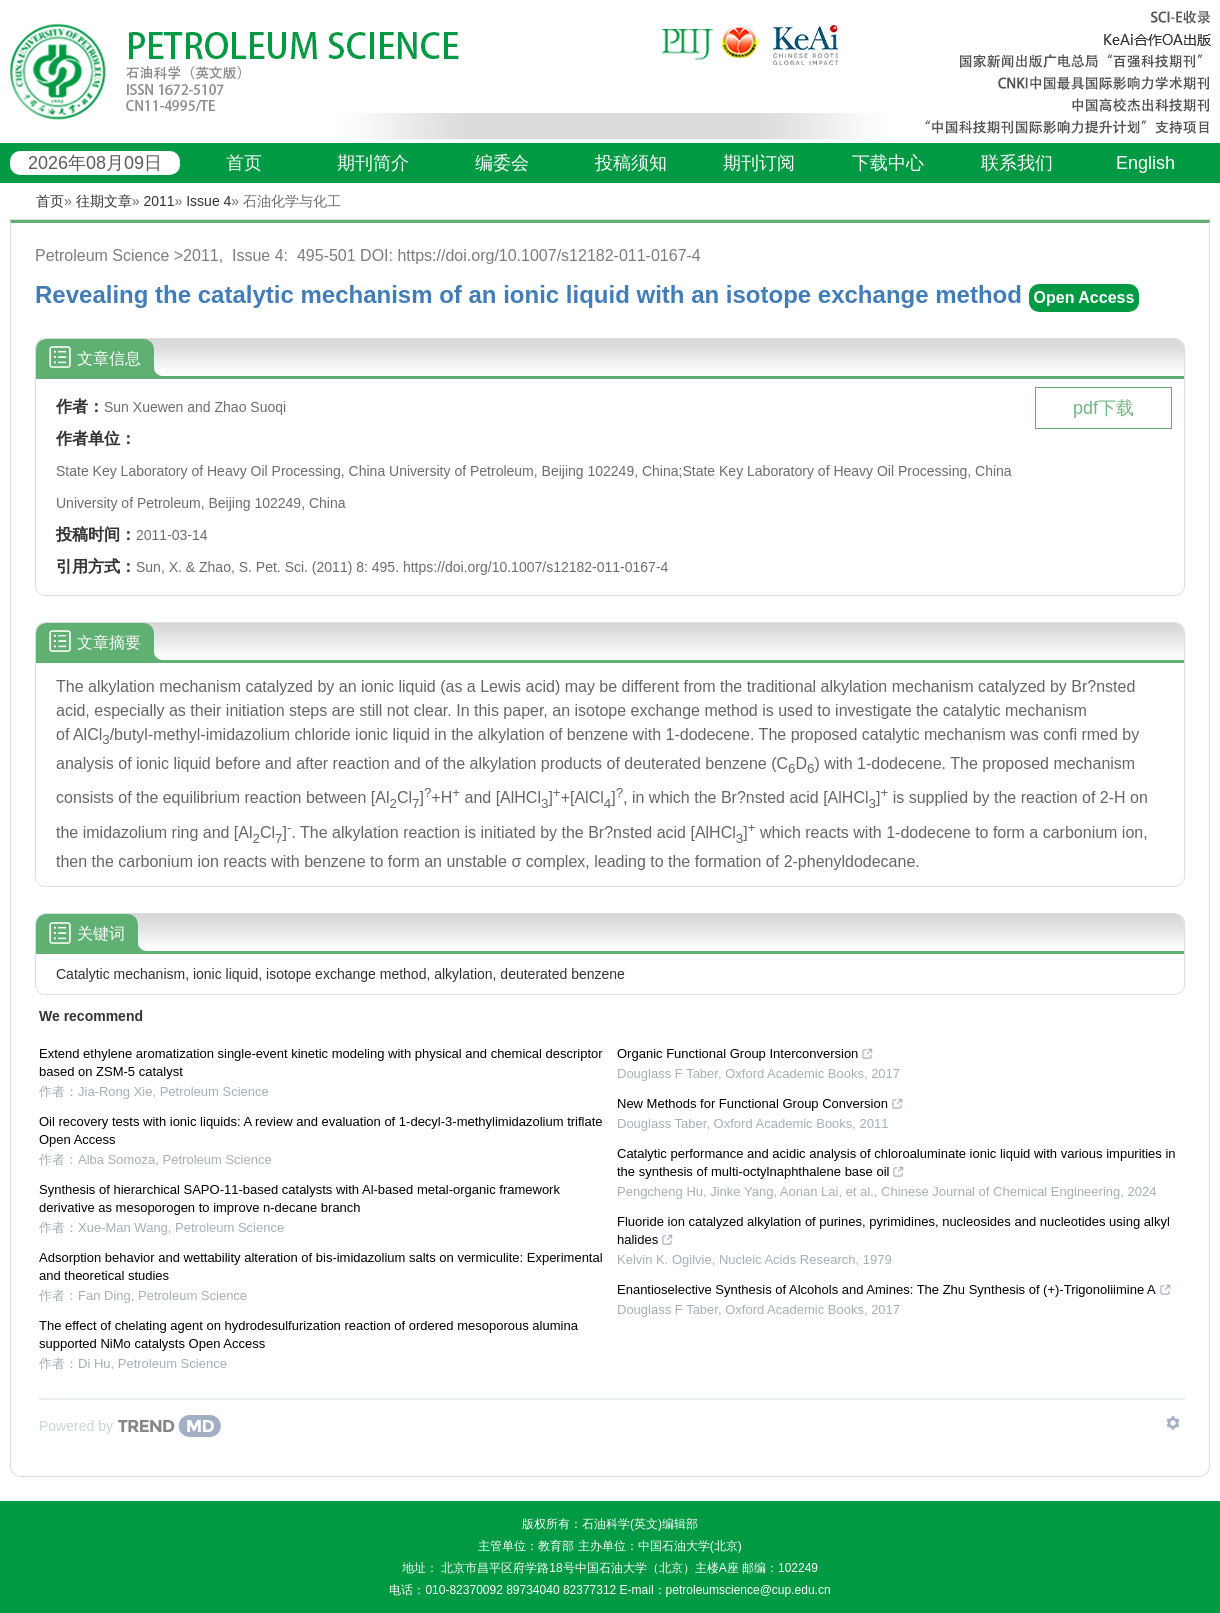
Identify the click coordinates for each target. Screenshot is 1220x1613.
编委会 (502, 163)
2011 (158, 201)
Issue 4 (208, 201)
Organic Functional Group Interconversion (745, 1053)
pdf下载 (1103, 408)
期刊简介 (373, 163)
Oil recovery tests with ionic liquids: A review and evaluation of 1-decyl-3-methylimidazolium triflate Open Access (321, 1130)
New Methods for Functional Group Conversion (760, 1103)
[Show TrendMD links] (1173, 1423)
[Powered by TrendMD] (130, 1426)
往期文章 (104, 201)
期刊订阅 (759, 163)
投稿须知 (631, 163)
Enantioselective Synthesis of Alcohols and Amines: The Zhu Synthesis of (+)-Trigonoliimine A (894, 1289)
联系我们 (1017, 163)
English (1145, 163)
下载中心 (888, 163)
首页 (244, 163)
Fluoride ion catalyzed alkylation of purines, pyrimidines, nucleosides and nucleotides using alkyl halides (893, 1230)
